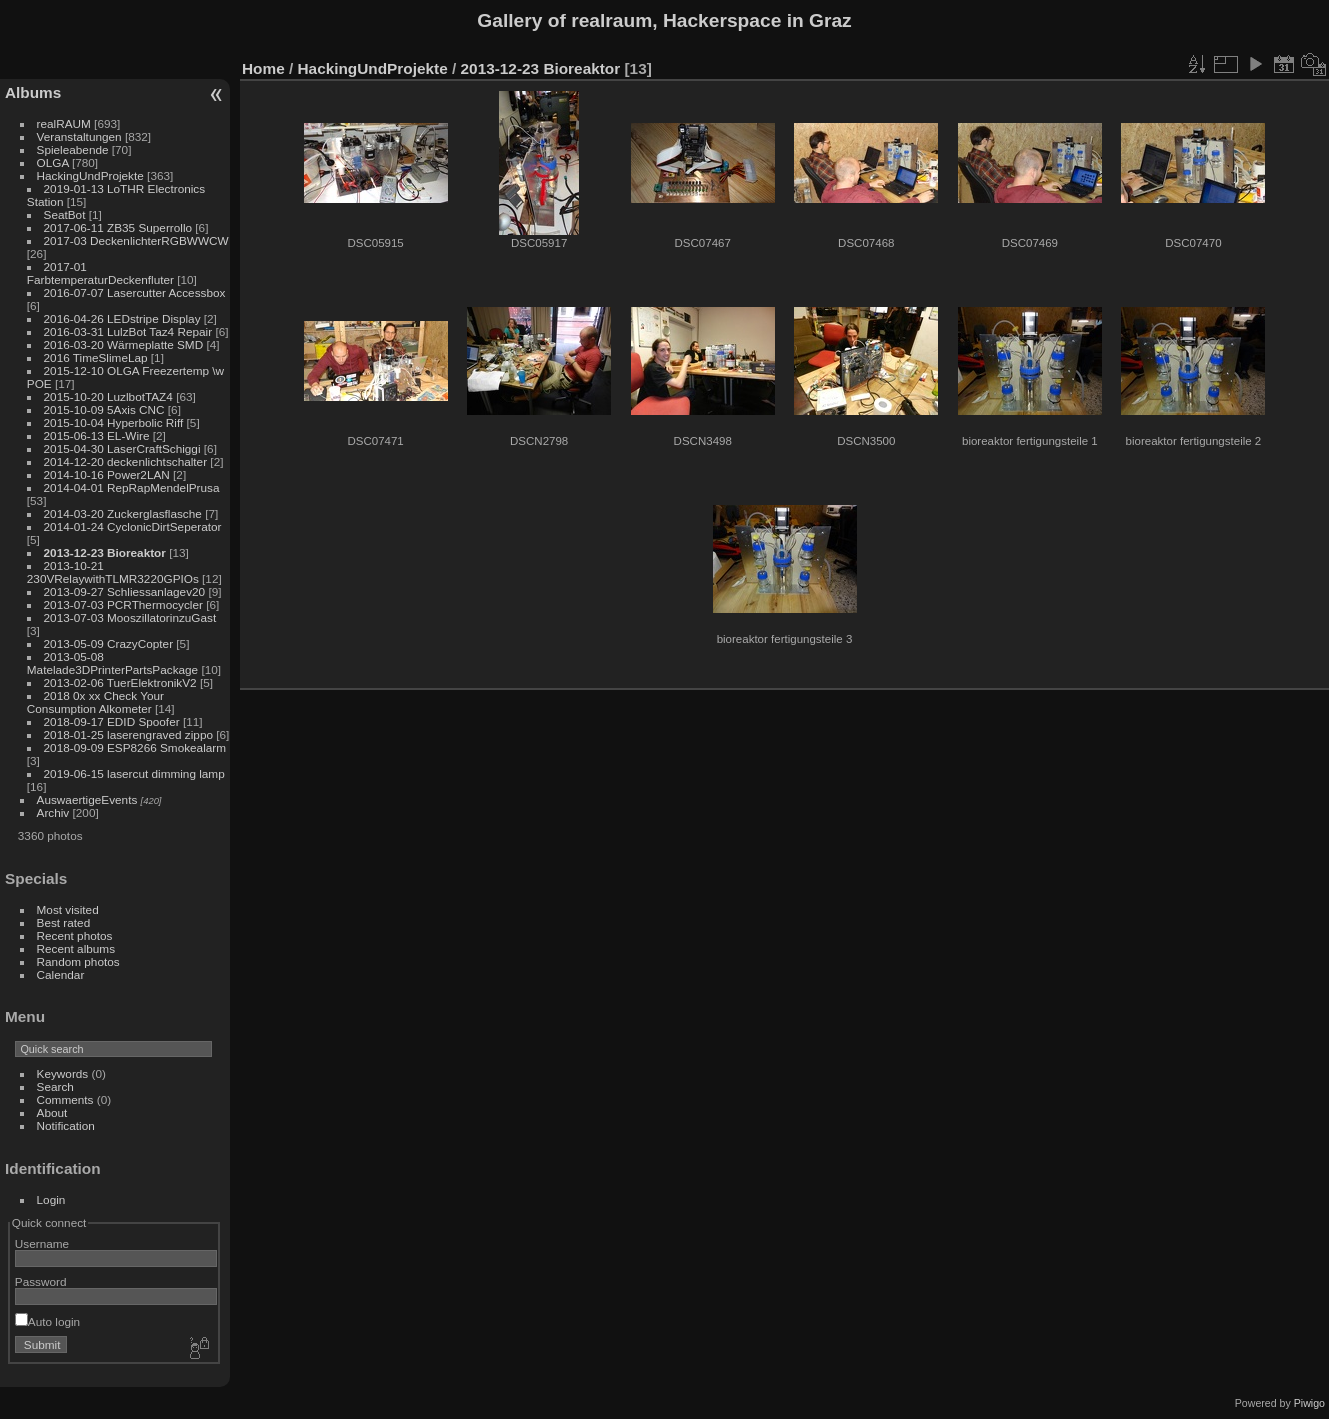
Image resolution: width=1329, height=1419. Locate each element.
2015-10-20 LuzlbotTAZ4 (108, 396)
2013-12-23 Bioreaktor (105, 552)
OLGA (53, 162)
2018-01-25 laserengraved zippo (128, 734)
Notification (66, 1125)
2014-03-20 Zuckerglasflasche (123, 513)
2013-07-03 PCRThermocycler (123, 604)
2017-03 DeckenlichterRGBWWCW (136, 240)
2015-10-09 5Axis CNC (104, 409)
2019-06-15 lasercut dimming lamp (134, 773)
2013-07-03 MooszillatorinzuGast (130, 617)
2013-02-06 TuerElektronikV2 (120, 682)
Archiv (53, 812)
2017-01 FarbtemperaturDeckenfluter (100, 273)
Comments (65, 1099)
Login (51, 1199)
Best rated (64, 922)
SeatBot (65, 214)
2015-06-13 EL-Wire (97, 435)
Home (263, 68)
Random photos (78, 961)
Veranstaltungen (79, 136)
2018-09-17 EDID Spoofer (112, 721)
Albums (33, 92)
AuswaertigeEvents (87, 799)
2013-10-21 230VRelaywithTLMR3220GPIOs (113, 572)
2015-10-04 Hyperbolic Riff (114, 422)
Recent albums (76, 948)
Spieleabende (73, 149)
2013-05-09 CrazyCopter (109, 643)
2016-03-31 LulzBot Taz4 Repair (128, 331)
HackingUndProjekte (90, 175)
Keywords (63, 1073)
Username (42, 1243)
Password (41, 1281)
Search (55, 1086)
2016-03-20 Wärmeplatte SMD (124, 344)
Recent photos (75, 935)
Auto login (47, 1321)
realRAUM (64, 123)
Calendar (61, 974)
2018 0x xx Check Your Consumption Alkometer (95, 702)
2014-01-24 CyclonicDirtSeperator (133, 526)
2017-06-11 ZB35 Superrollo (118, 227)
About (52, 1112)
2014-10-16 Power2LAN (107, 474)
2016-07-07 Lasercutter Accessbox (135, 292)
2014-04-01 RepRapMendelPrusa (132, 487)
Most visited (68, 909)
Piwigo (1309, 1403)
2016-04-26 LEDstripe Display (122, 318)
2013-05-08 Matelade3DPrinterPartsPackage (112, 663)
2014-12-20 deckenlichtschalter (126, 461)
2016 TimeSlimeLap (96, 357)
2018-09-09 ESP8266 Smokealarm (135, 747)
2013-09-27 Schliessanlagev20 (125, 591)
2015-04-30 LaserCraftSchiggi (122, 448)
